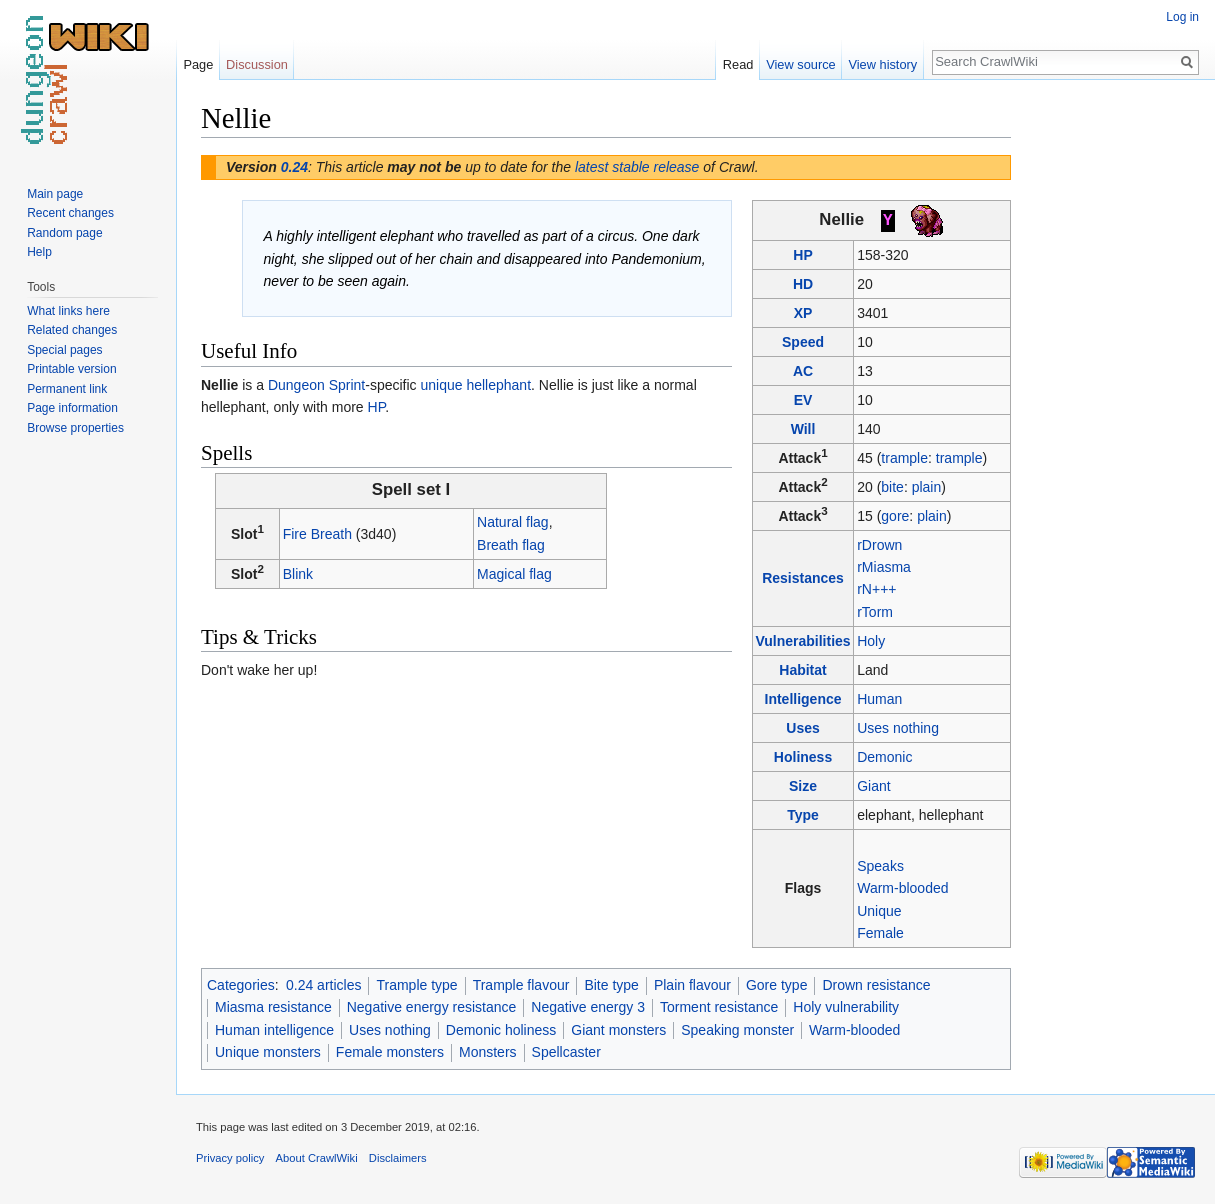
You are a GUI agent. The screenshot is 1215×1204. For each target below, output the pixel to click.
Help (39, 252)
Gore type (776, 985)
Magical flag (514, 574)
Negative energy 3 (588, 1007)
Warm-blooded (902, 888)
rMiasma (884, 567)
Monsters (488, 1052)
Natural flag (513, 522)
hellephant (498, 385)
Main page (55, 194)
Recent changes (70, 213)
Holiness (803, 757)
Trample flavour (521, 985)
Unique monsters (268, 1052)
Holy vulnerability (846, 1007)
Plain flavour (692, 985)
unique (441, 385)
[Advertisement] (1111, 400)
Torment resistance (719, 1007)
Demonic (884, 757)
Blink (298, 574)
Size (803, 786)
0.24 (294, 167)
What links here (68, 311)
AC (803, 371)
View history (882, 64)
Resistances (803, 578)
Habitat (802, 670)
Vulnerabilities (802, 641)
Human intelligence (274, 1030)
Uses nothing (898, 728)
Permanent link (67, 389)
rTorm (875, 612)
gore (895, 516)
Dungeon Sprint (316, 385)
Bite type (611, 985)
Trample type (416, 985)
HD (803, 284)
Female (880, 933)
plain (927, 487)
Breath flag (511, 545)
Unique (879, 911)
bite (892, 487)
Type (803, 815)
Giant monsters (618, 1030)
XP (803, 313)
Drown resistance (876, 985)
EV (803, 400)
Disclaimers (398, 1158)
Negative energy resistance (432, 1007)
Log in (1182, 17)
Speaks (880, 866)
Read (738, 64)
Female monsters (390, 1052)
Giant (873, 786)
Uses (802, 728)
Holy (871, 641)
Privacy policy (230, 1158)
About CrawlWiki (317, 1158)
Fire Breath (317, 534)
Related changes (72, 330)
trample (904, 458)
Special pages (64, 350)
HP (802, 255)
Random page (64, 233)
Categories (241, 985)
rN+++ (876, 589)
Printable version (71, 369)
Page (198, 64)
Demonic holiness (501, 1030)
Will (803, 429)
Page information (72, 408)
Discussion (257, 64)
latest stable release (637, 167)
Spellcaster (566, 1052)
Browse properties (75, 428)
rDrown (879, 545)
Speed (803, 342)
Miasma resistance (273, 1007)
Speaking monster (737, 1030)
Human (879, 699)
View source (800, 64)
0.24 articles (323, 985)
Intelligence (803, 699)
